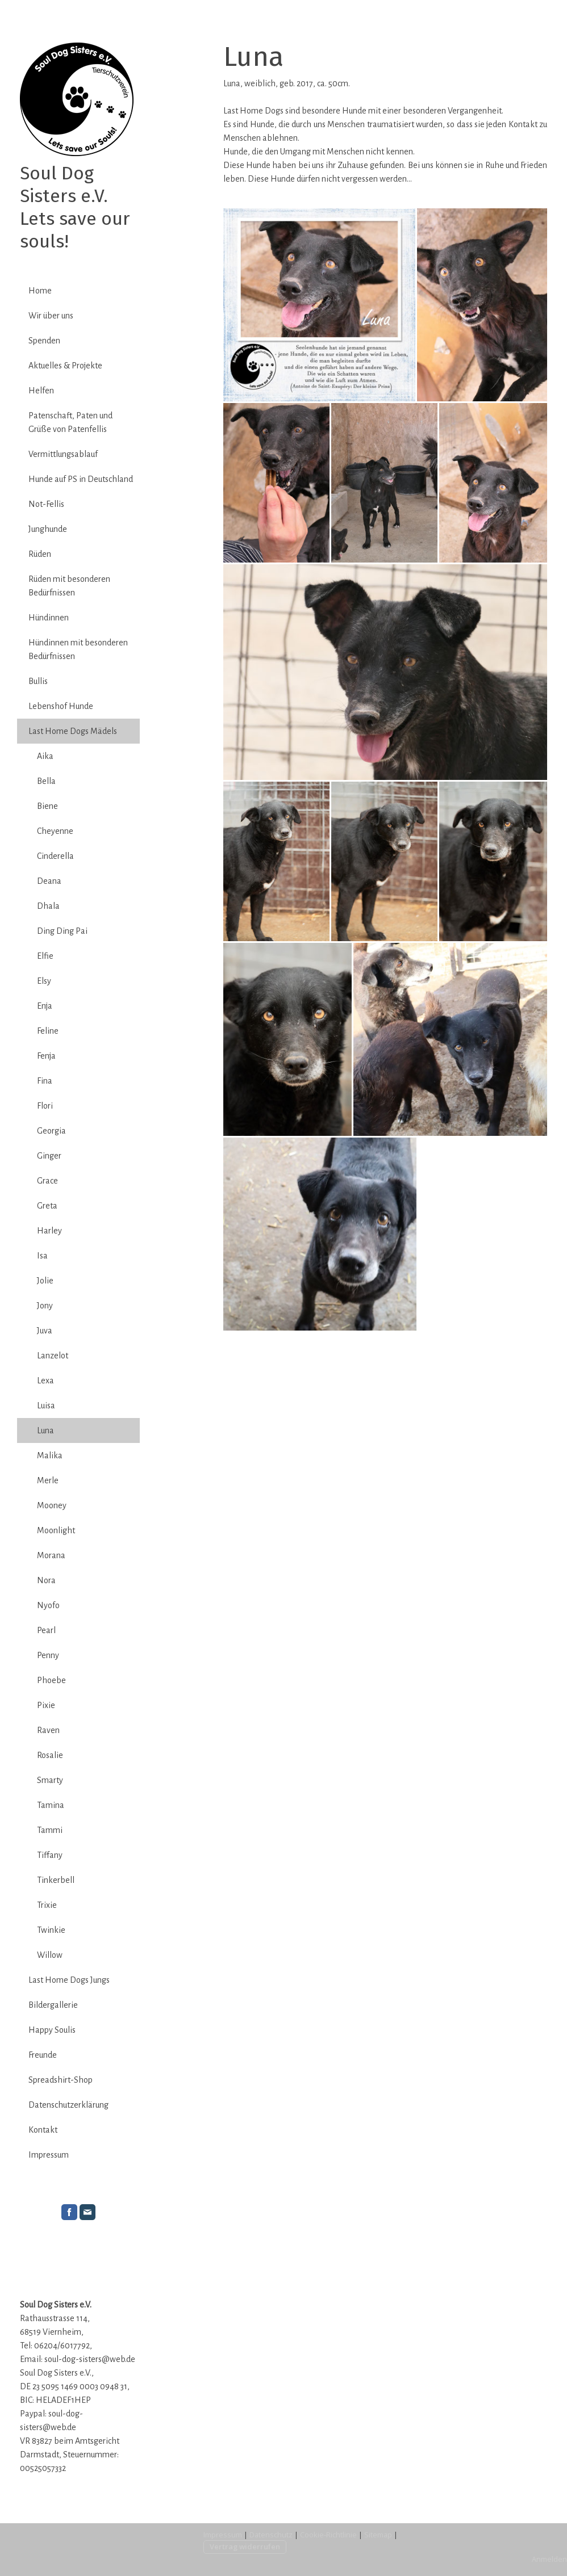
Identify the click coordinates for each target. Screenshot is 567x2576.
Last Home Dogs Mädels (72, 731)
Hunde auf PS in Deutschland (80, 479)
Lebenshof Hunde (60, 706)
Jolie (45, 1280)
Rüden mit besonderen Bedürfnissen (69, 585)
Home (40, 290)
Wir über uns (50, 315)
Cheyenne (55, 831)
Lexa (45, 1380)
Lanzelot (52, 1355)
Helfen (41, 390)
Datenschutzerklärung (68, 2104)
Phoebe (51, 1680)
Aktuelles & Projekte (65, 365)
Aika (45, 756)
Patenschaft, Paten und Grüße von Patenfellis (70, 422)
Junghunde (47, 529)
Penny (48, 1655)
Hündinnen (48, 617)
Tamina (50, 1805)
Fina (44, 1080)
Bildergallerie (53, 2004)
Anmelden (549, 2559)
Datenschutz (271, 2534)
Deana (49, 881)
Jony (45, 1305)
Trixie (47, 1905)
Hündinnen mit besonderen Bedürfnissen (78, 649)
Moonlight (56, 1530)
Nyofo (48, 1605)
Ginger (49, 1155)
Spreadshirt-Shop (60, 2079)
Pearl (46, 1630)
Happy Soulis (52, 2029)
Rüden (39, 554)
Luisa (46, 1405)
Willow (49, 1955)
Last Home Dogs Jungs (69, 1980)
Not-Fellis (46, 504)
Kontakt (42, 2129)
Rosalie (50, 1755)
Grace (47, 1180)
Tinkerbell (55, 1880)
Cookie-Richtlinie (328, 2534)
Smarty (50, 1780)
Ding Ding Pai (62, 930)
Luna (45, 1430)
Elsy (44, 980)
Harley (49, 1230)
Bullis (38, 681)
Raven (48, 1730)
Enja (44, 1005)
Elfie (45, 955)
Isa (42, 1255)
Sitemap (378, 2534)
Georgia (51, 1130)
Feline (48, 1030)
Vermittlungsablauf (63, 454)
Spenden (44, 340)
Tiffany (49, 1855)
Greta (47, 1205)
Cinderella (55, 856)
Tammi (49, 1830)
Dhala (48, 906)
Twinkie (51, 1930)
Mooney (51, 1505)
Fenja (46, 1055)
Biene (47, 806)
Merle (48, 1480)
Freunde (42, 2054)
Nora (46, 1580)
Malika (49, 1455)
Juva (44, 1330)
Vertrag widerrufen (245, 2546)
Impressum (48, 2154)
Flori (45, 1105)
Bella (46, 781)
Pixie (46, 1705)
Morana (51, 1555)
